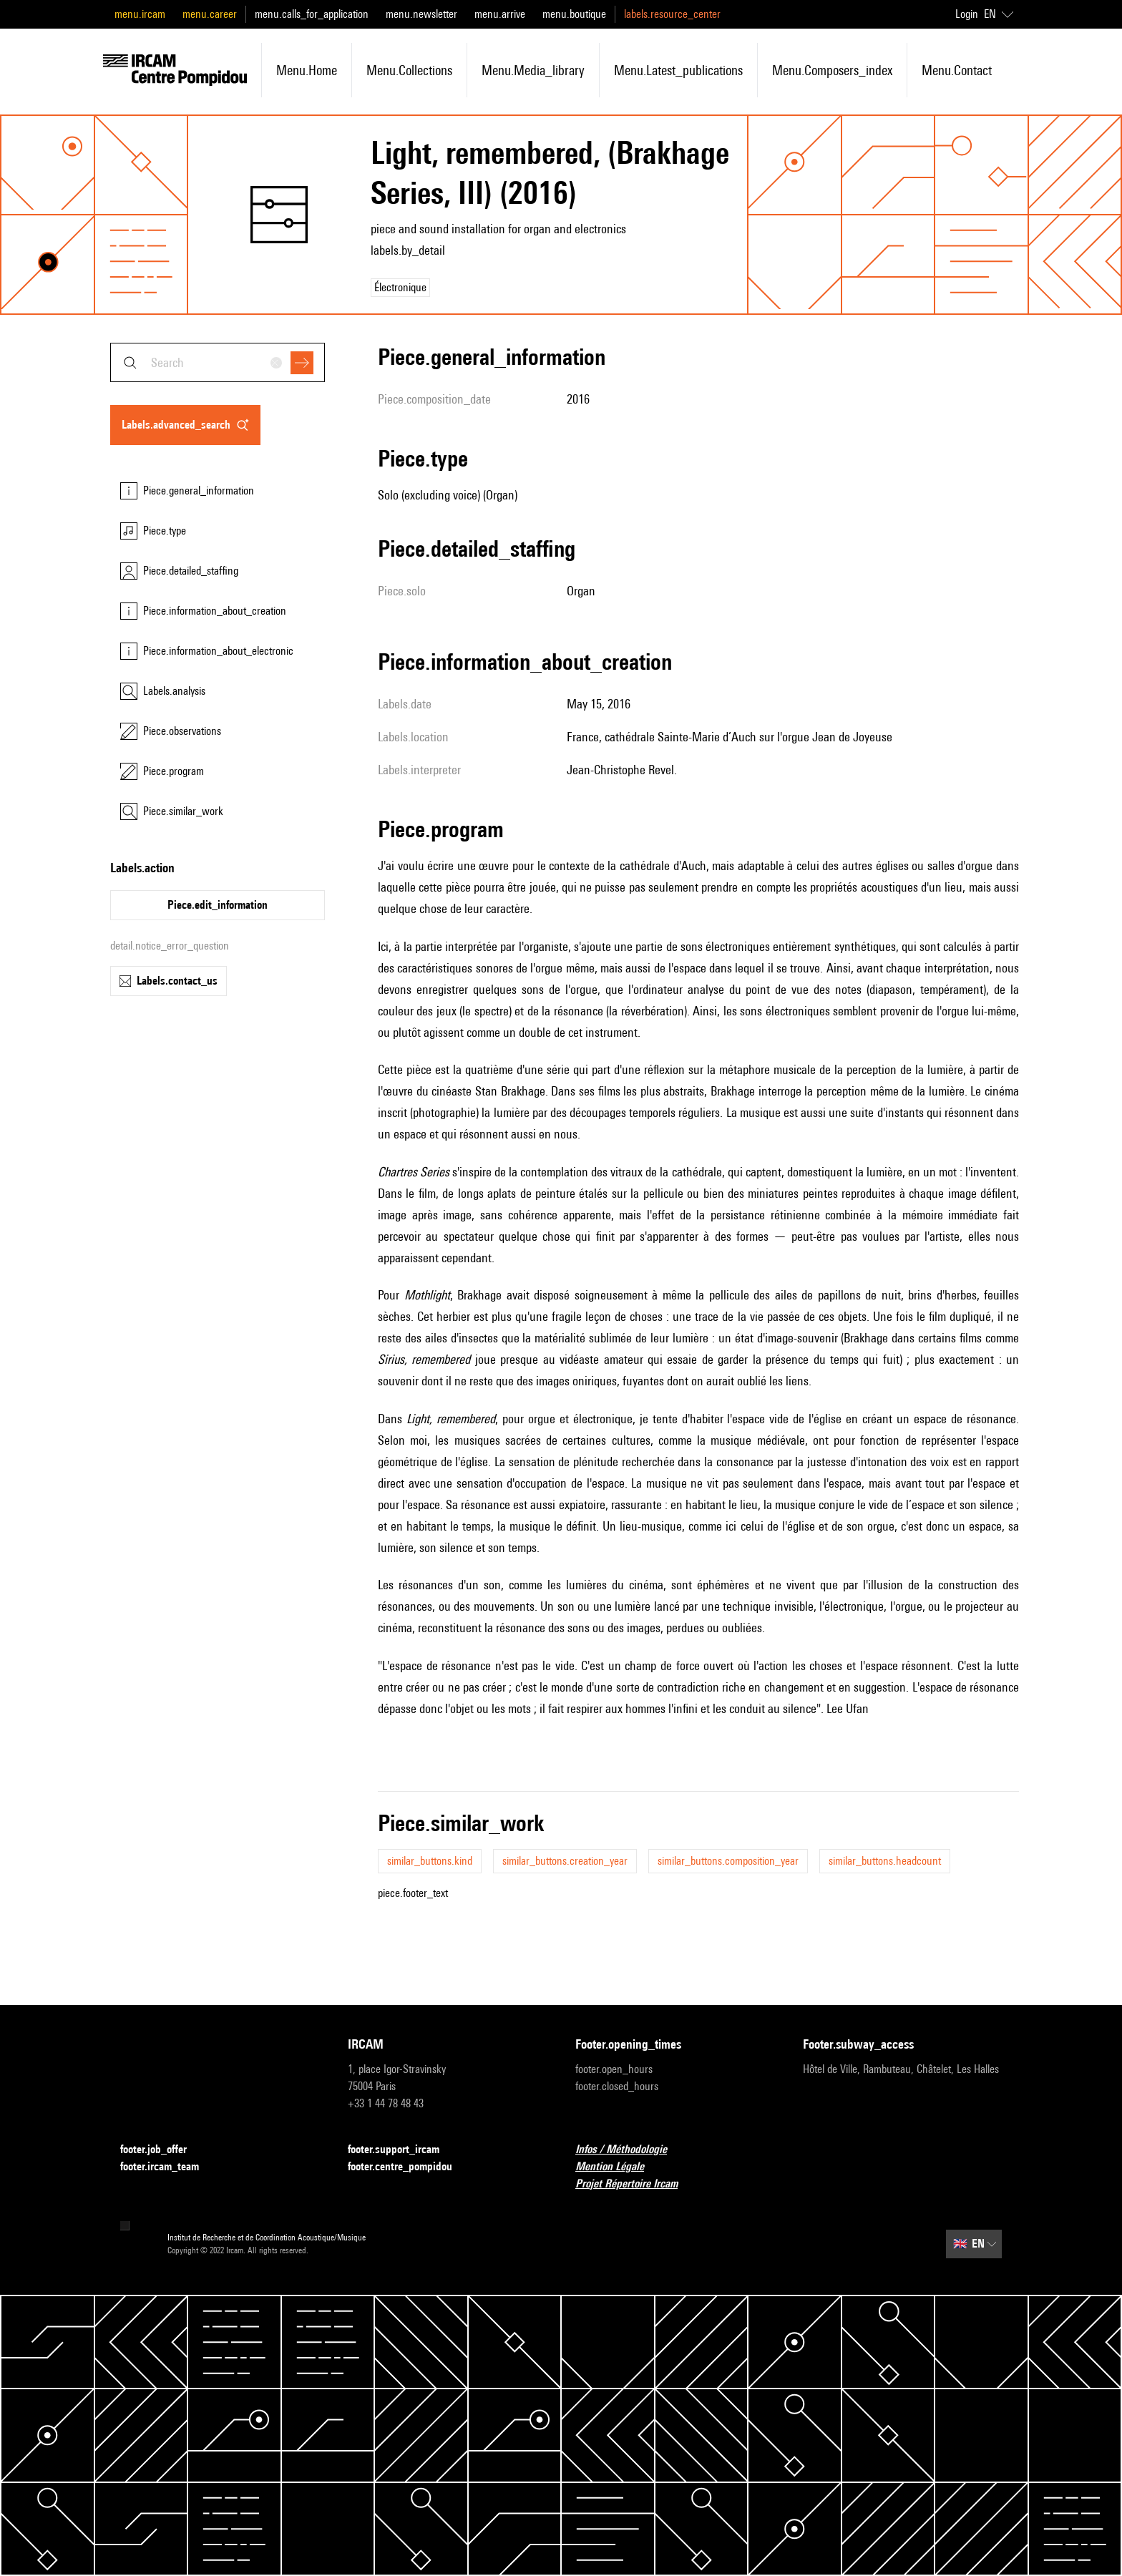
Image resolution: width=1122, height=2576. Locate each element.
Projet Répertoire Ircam (635, 2184)
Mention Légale (618, 2167)
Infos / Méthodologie (629, 2149)
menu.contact (957, 70)
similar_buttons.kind (429, 1861)
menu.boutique (574, 14)
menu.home (306, 70)
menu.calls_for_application (312, 14)
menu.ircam (139, 14)
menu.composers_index (832, 70)
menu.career (209, 14)
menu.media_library (533, 70)
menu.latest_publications (678, 70)
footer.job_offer (162, 2149)
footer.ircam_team (168, 2167)
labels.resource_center (672, 14)
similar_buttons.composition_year (728, 1861)
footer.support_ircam (402, 2149)
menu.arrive (499, 14)
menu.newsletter (421, 14)
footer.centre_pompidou (408, 2167)
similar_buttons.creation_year (565, 1861)
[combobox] (217, 362)
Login (966, 14)
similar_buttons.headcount (885, 1861)
